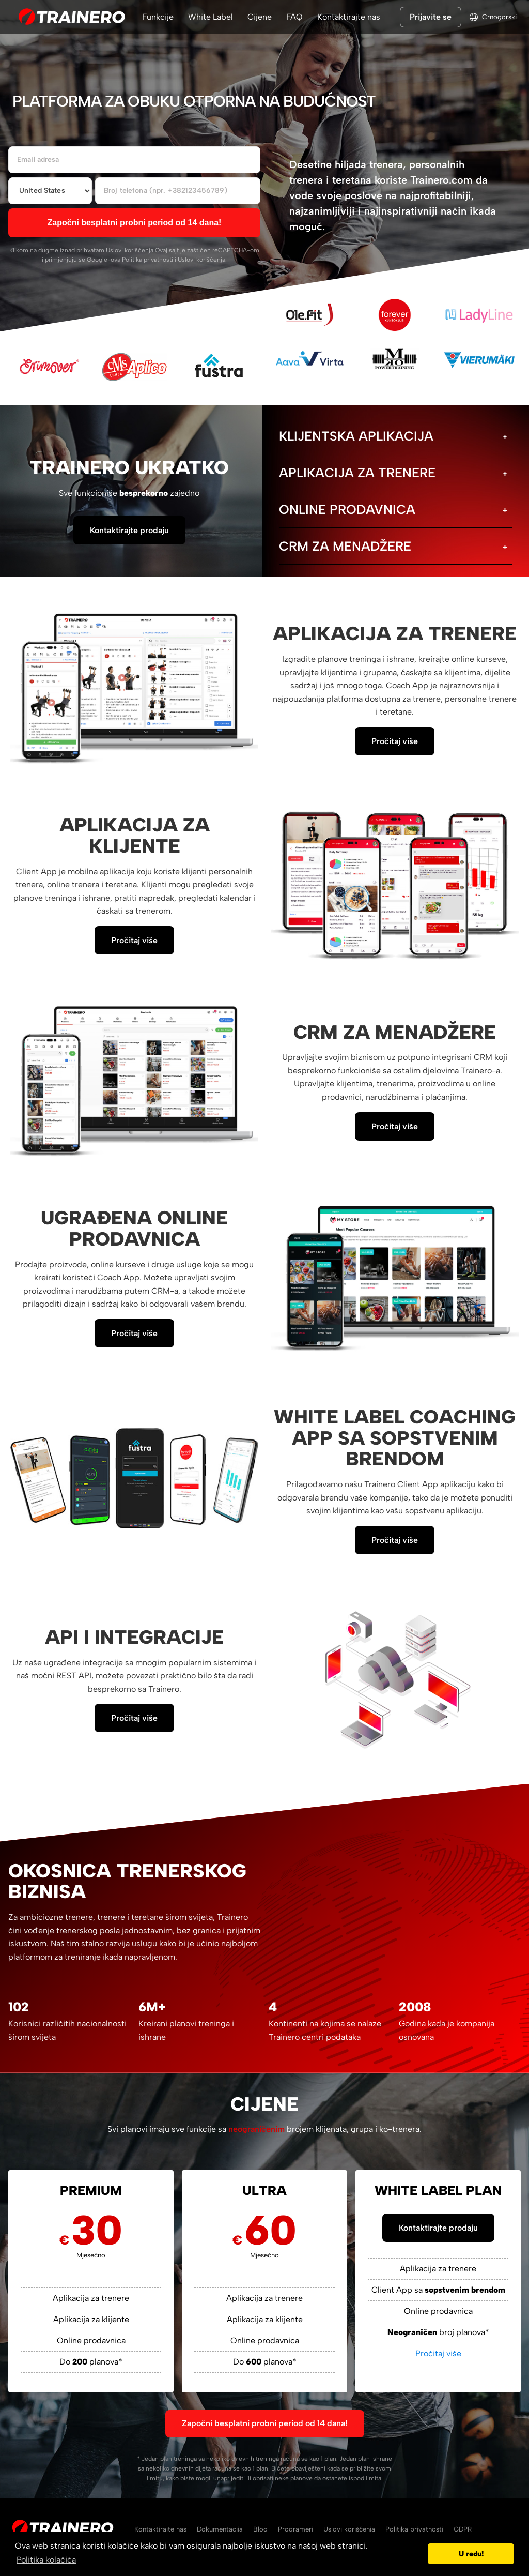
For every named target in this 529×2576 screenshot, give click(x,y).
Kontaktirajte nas (348, 17)
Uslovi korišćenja (129, 250)
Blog (260, 2529)
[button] (417, 2554)
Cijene (259, 17)
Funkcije (158, 17)
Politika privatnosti (147, 259)
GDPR (463, 2529)
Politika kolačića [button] (46, 2560)
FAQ (294, 17)
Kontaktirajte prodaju (129, 530)
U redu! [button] (471, 2553)
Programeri (295, 2529)
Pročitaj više (394, 741)
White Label (210, 17)
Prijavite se (431, 17)
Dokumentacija (220, 2529)
